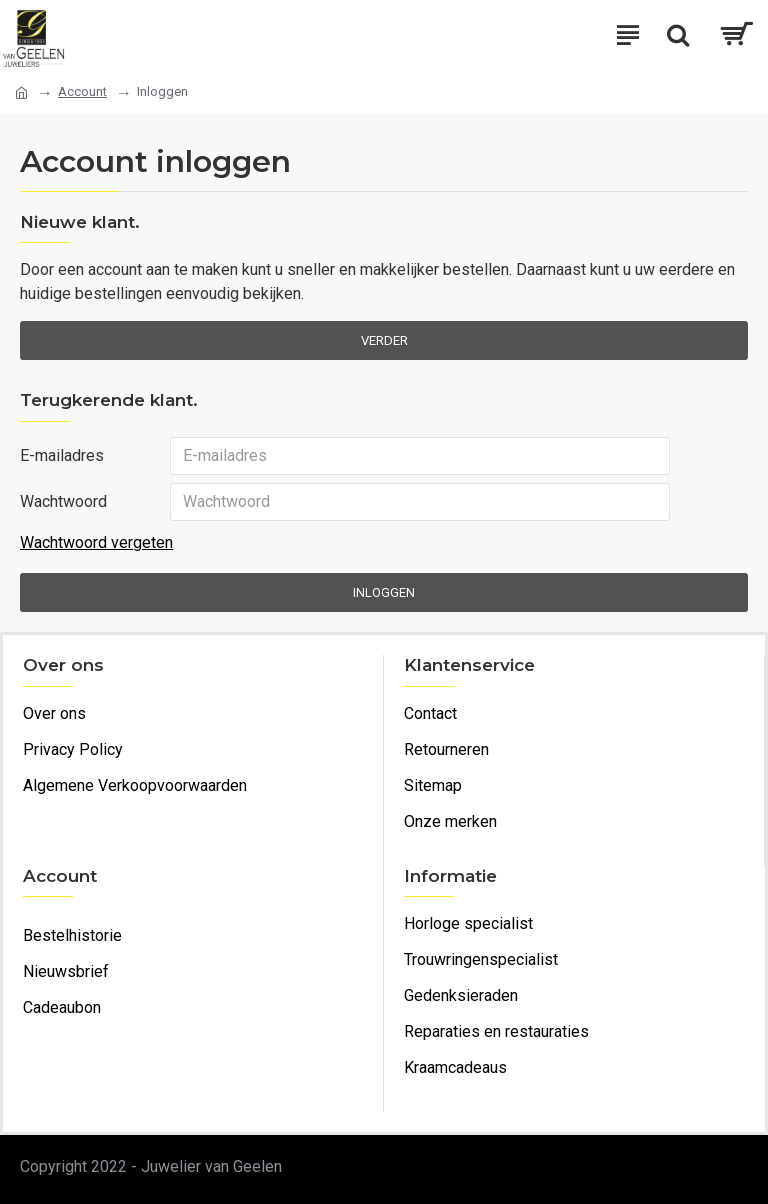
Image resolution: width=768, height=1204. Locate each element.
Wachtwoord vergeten (96, 542)
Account (82, 91)
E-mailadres (62, 455)
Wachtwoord (63, 501)
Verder (384, 340)
